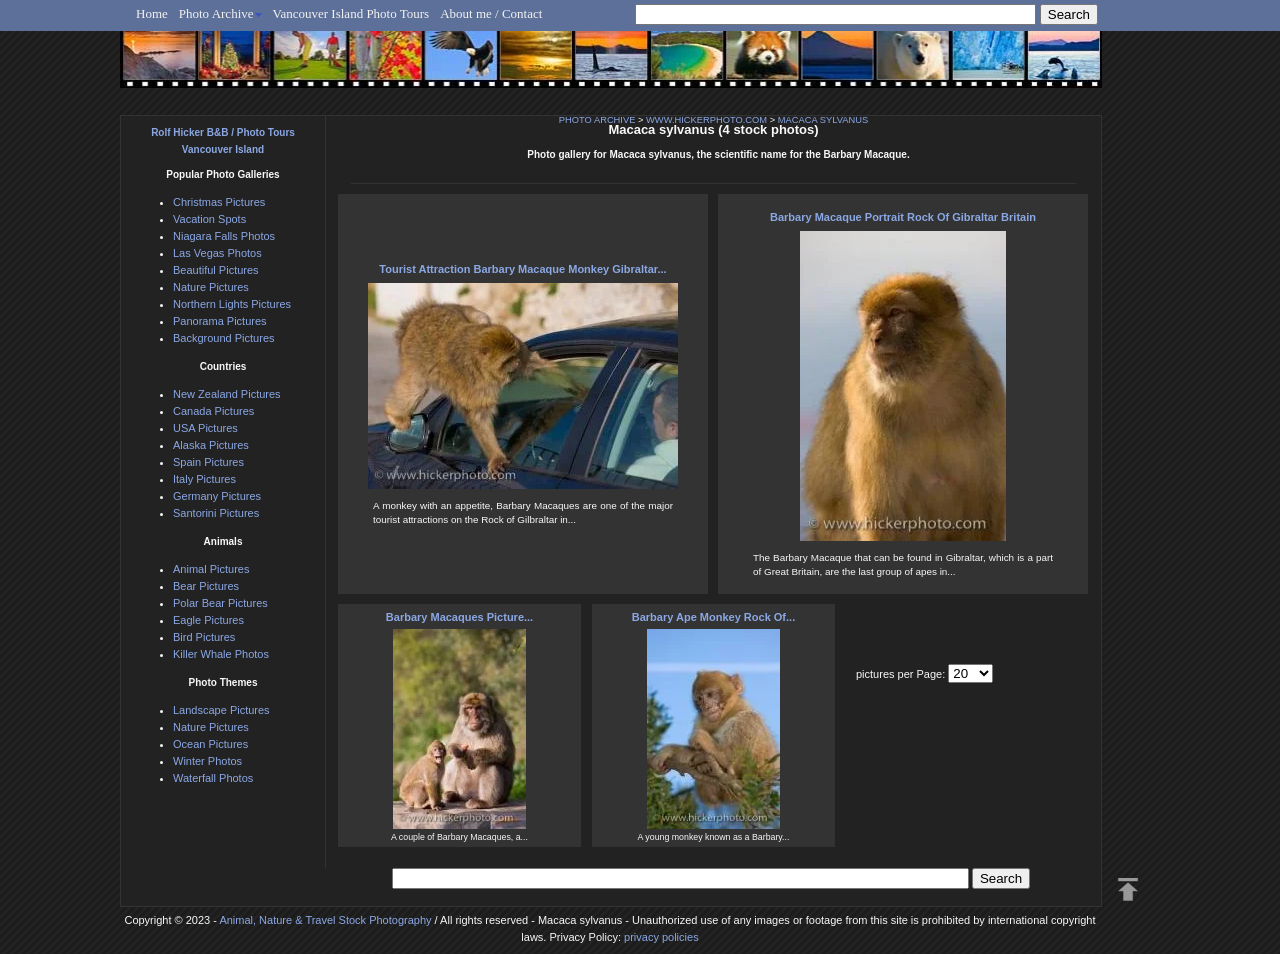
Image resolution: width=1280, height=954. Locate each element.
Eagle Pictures (208, 620)
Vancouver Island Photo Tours (351, 13)
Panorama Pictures (220, 321)
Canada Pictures (213, 411)
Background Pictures (224, 338)
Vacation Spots (209, 219)
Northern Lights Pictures (232, 304)
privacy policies (661, 937)
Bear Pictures (206, 586)
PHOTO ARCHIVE (597, 120)
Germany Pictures (217, 496)
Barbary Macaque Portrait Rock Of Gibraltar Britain (903, 217)
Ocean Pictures (210, 744)
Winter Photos (207, 761)
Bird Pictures (204, 637)
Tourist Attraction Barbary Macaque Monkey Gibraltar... (522, 269)
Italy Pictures (204, 479)
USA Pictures (205, 428)
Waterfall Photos (213, 778)
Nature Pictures (211, 287)
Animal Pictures (211, 569)
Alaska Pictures (211, 445)
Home (152, 13)
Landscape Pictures (221, 710)
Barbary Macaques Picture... (459, 617)
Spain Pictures (208, 462)
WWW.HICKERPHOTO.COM (706, 120)
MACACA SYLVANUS (823, 120)
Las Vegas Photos (217, 253)
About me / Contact (491, 13)
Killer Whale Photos (221, 654)
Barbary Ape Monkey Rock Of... (713, 617)
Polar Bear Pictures (220, 603)
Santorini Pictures (216, 513)
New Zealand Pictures (227, 394)
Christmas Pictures (219, 202)
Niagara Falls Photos (224, 236)
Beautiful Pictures (216, 270)
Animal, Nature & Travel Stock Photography (325, 920)
